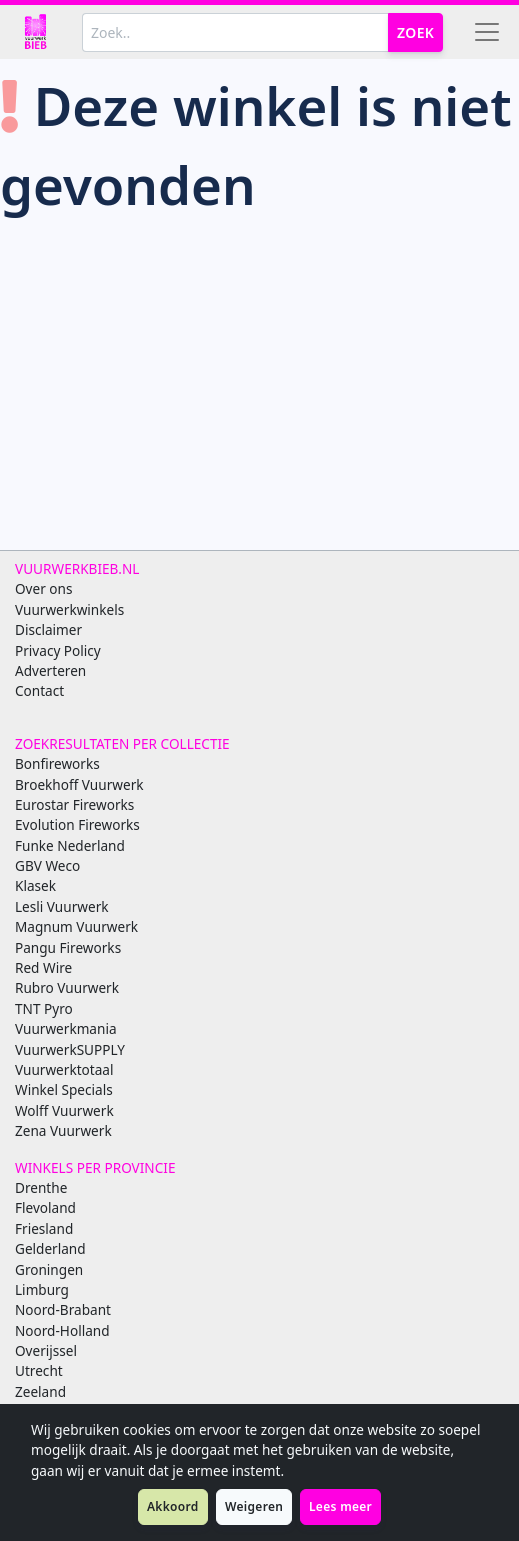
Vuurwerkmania (66, 1028)
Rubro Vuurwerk (67, 987)
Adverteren (50, 670)
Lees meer (340, 1506)
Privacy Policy (58, 650)
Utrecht (39, 1370)
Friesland (44, 1228)
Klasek (35, 885)
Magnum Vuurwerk (76, 926)
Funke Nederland (70, 845)
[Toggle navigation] (487, 32)
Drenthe (41, 1187)
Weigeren (254, 1506)
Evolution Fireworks (77, 824)
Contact (39, 690)
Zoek (415, 32)
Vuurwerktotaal (64, 1069)
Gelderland (50, 1248)
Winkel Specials (64, 1089)
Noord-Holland (62, 1330)
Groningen (49, 1269)
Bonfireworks (57, 763)
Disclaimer (48, 629)
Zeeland (40, 1391)
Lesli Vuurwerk (62, 906)
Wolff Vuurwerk (64, 1110)
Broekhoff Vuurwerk (79, 784)
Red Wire (43, 967)
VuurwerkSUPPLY (70, 1049)
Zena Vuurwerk (63, 1130)
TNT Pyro (44, 1008)
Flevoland (45, 1207)
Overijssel (46, 1350)
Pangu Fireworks (68, 947)
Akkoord (173, 1506)
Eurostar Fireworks (74, 804)
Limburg (42, 1289)
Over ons (43, 588)
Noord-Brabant (63, 1309)
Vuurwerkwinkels (69, 609)
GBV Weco (47, 865)
